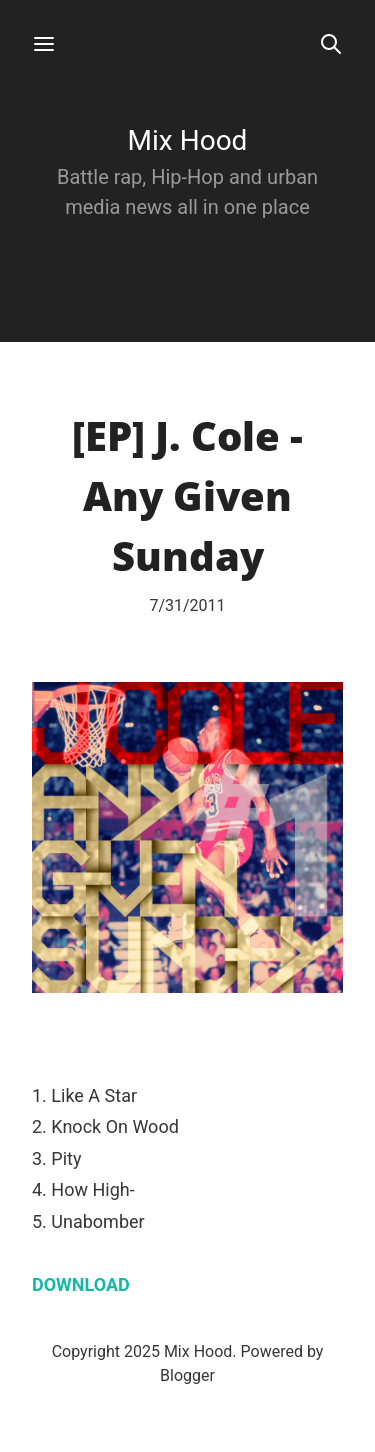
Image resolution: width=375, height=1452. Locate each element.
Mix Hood (188, 140)
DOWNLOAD (81, 1284)
